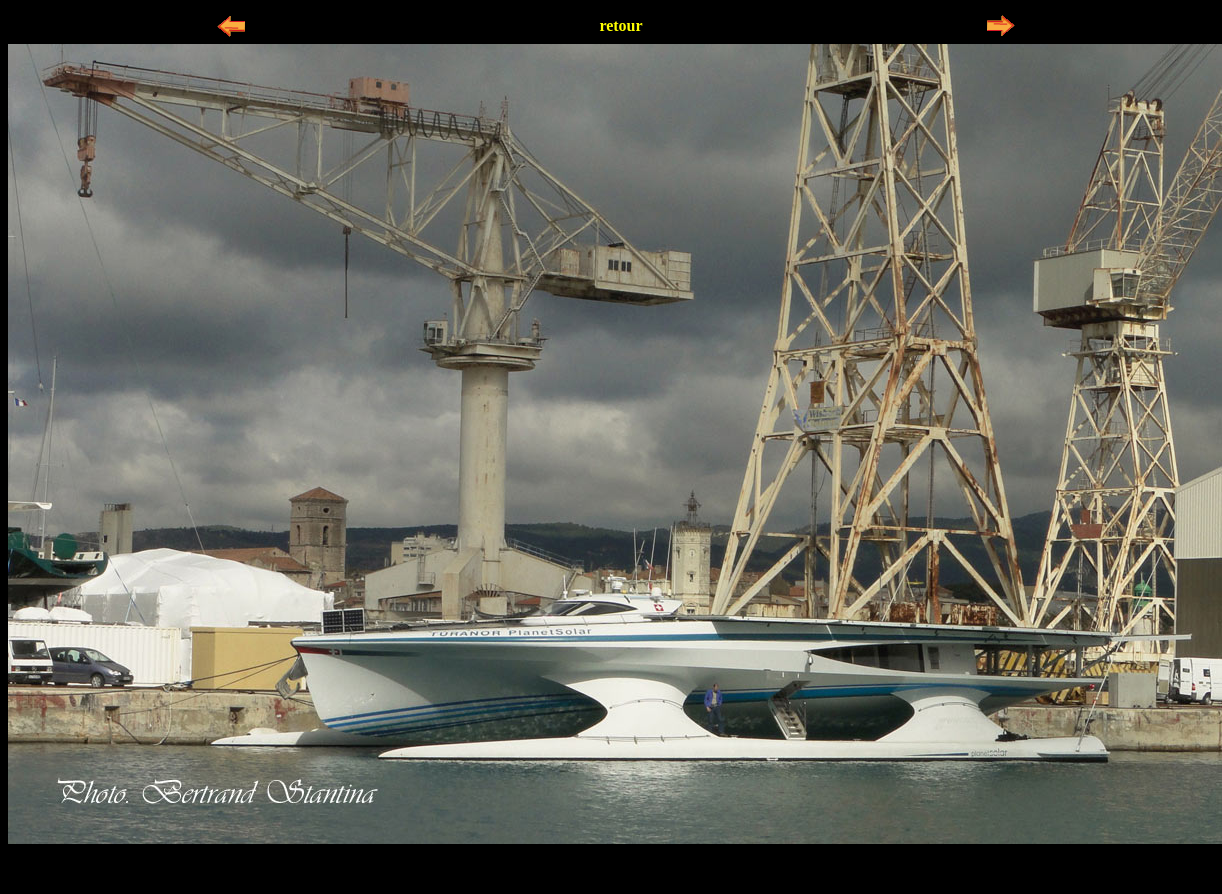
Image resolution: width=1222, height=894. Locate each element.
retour (620, 25)
